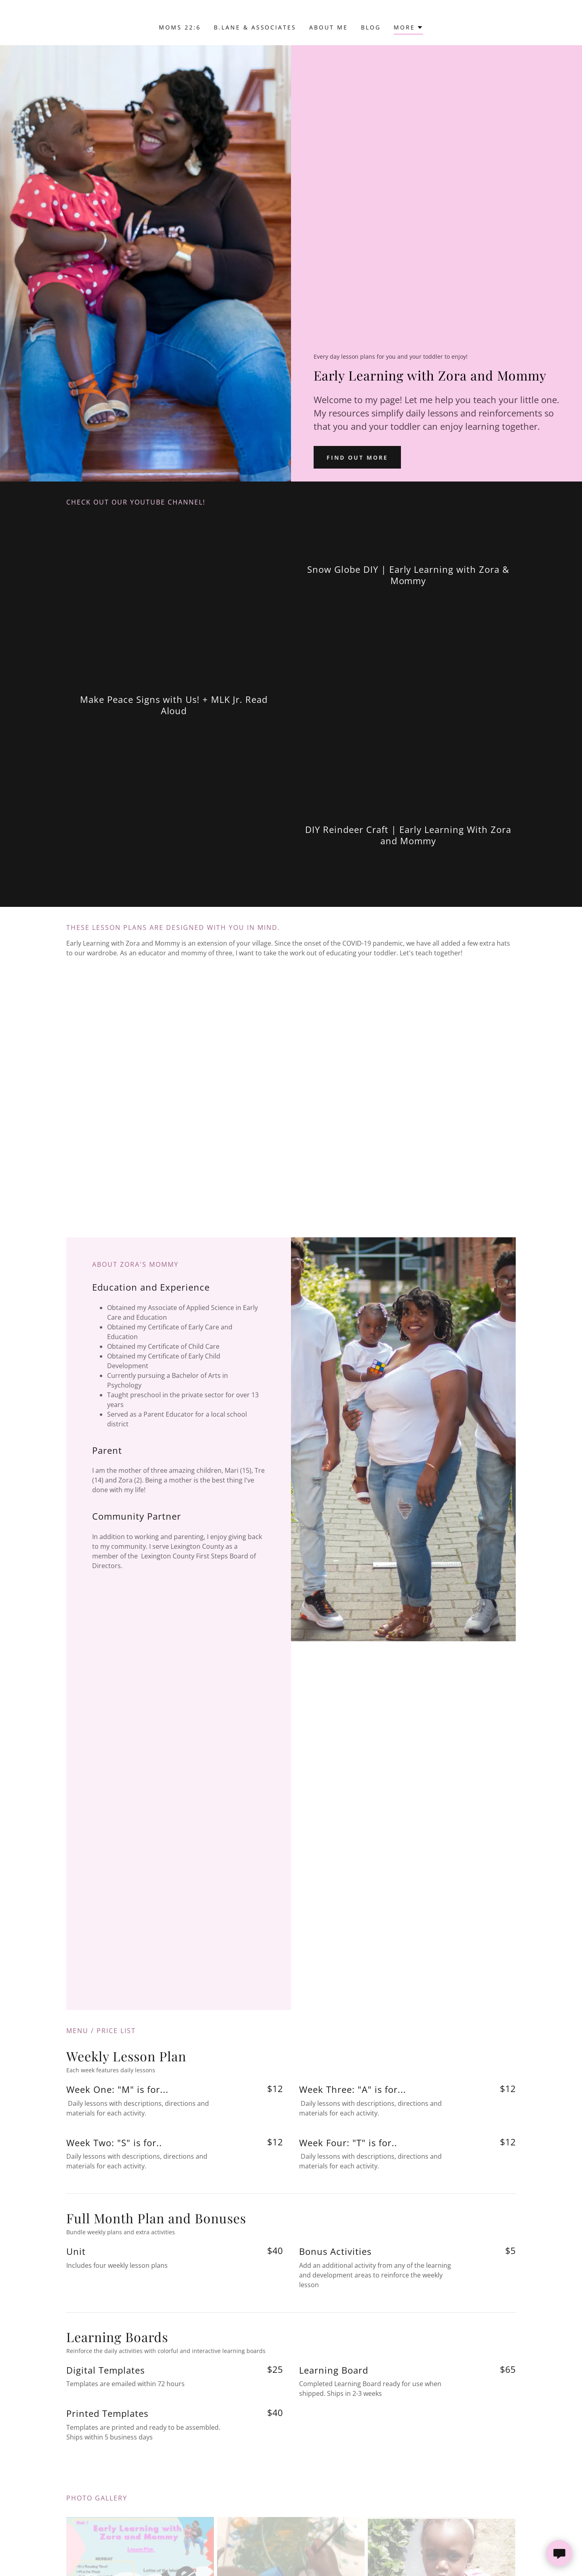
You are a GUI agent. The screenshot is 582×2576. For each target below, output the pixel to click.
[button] (408, 28)
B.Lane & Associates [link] (255, 27)
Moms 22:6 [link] (180, 27)
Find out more (357, 457)
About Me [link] (328, 27)
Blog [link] (371, 27)
